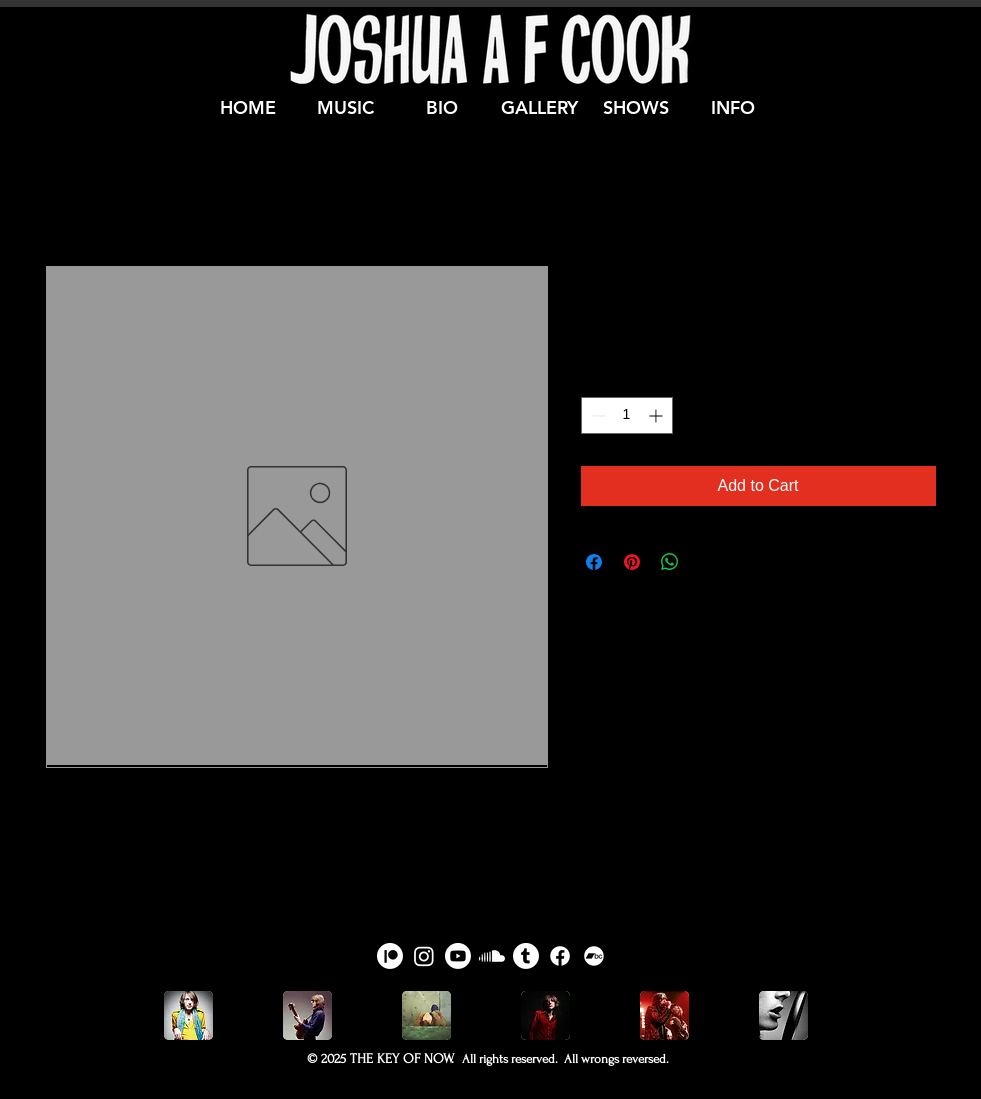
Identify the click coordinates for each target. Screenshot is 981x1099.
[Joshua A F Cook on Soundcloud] (492, 956)
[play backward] (189, 1015)
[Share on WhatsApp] (670, 562)
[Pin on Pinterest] (632, 562)
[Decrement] (596, 415)
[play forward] (792, 1015)
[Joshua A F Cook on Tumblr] (526, 956)
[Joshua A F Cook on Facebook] (560, 956)
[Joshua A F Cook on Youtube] (458, 956)
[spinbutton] (627, 415)
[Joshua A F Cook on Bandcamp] (594, 956)
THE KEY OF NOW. (402, 1058)
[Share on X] (708, 562)
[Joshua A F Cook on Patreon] (390, 956)
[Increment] (657, 415)
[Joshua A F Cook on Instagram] (424, 956)
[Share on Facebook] (594, 562)
